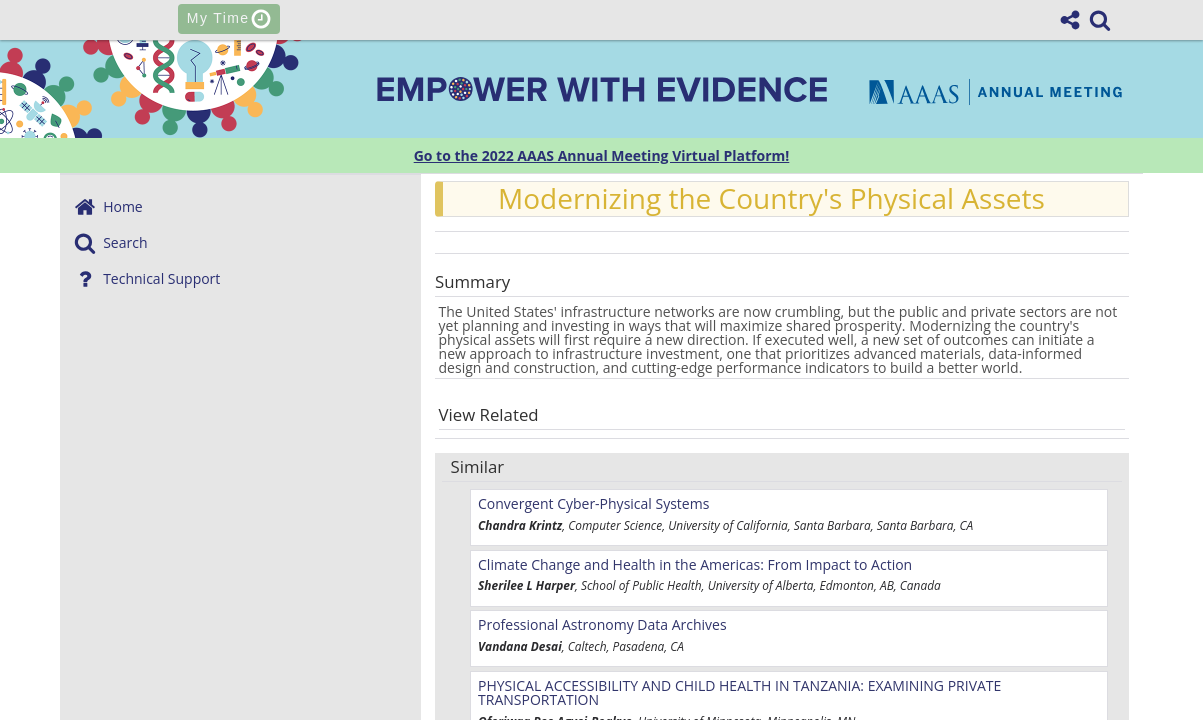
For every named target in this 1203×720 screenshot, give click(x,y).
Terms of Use (839, 706)
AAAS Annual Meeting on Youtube (830, 582)
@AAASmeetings (372, 582)
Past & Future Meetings (522, 706)
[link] (1100, 20)
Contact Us (358, 706)
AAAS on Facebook (576, 582)
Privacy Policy (695, 706)
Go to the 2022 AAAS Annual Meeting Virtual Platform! (602, 155)
